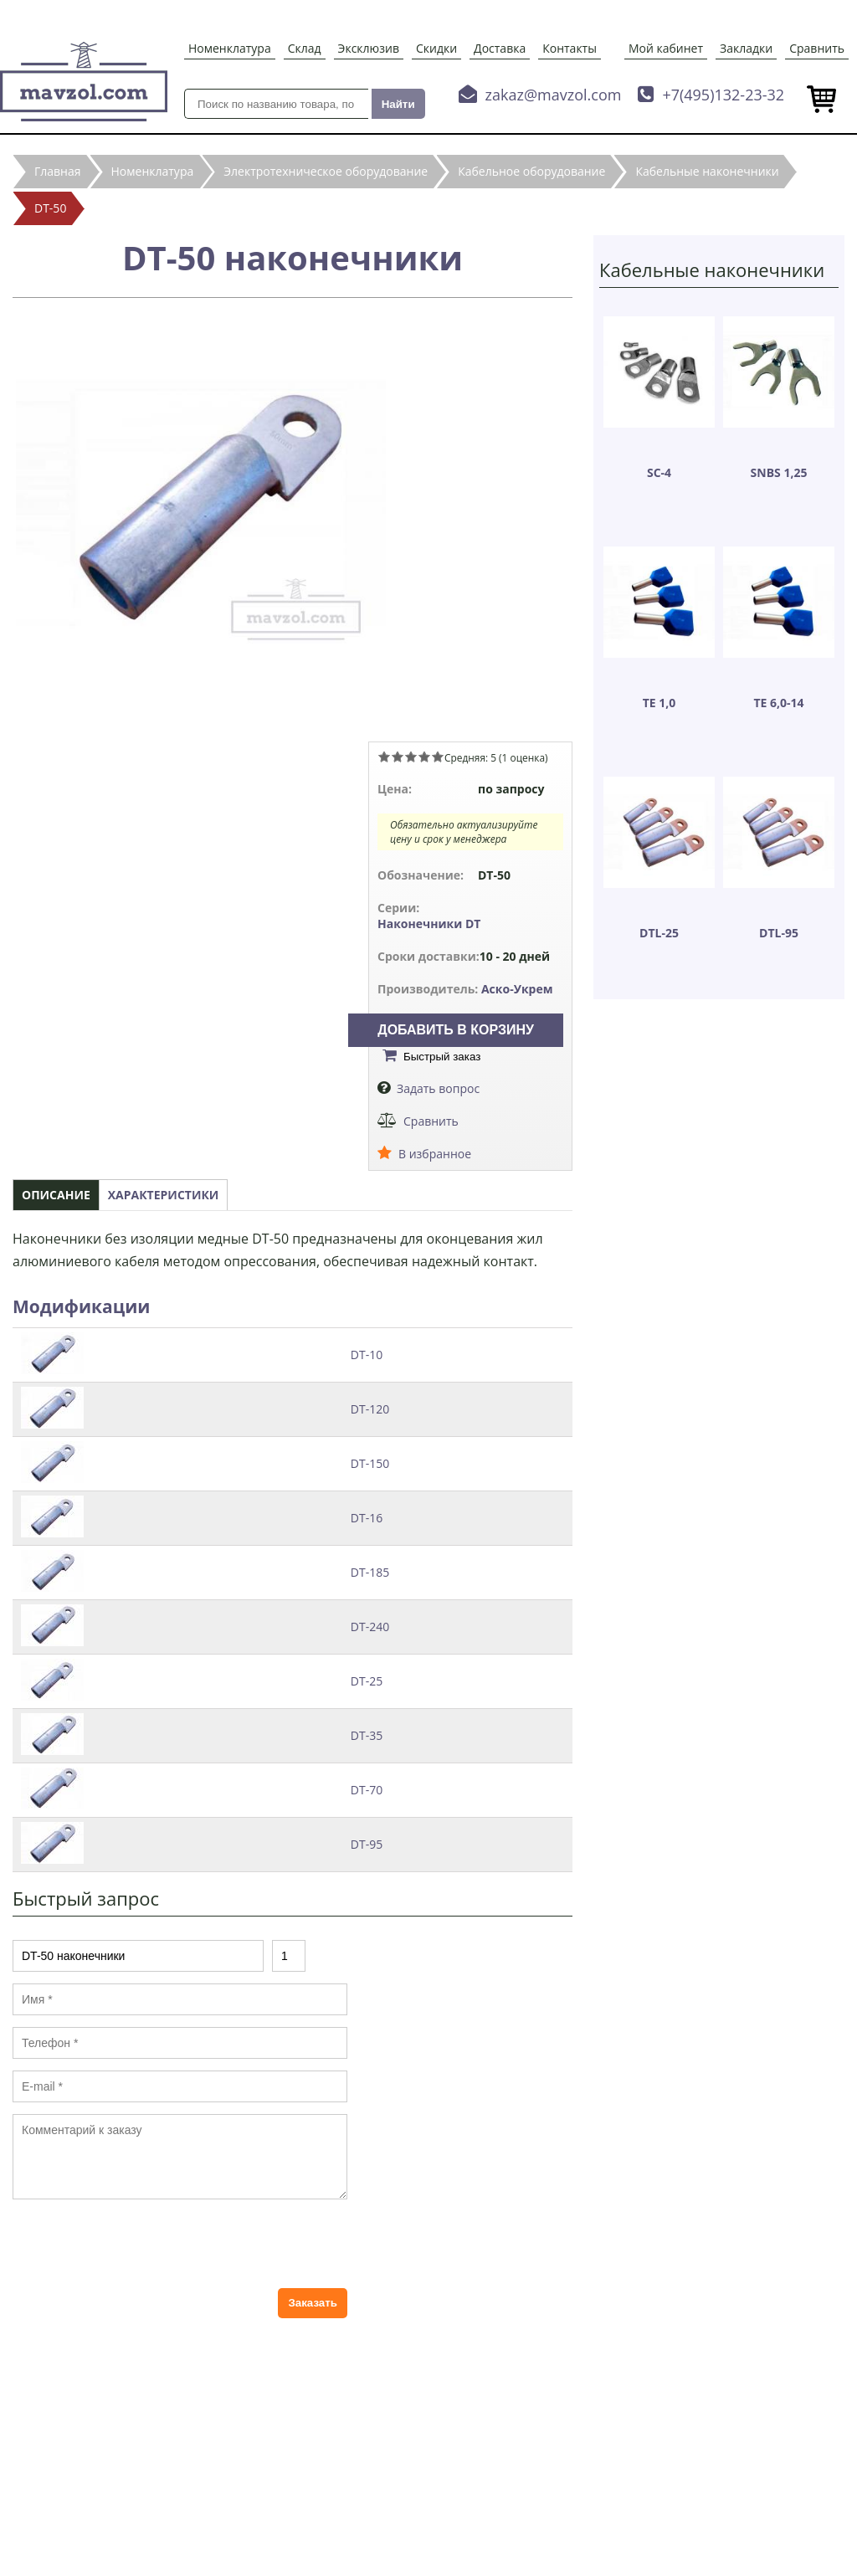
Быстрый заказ (441, 1056)
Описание (56, 1195)
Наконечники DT (428, 923)
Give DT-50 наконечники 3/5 (411, 756)
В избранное (434, 1154)
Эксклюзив (368, 48)
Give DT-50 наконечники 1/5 (384, 756)
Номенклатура (229, 48)
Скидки (436, 48)
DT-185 (370, 1572)
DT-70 (366, 1790)
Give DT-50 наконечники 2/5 (397, 756)
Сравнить (816, 48)
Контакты (569, 48)
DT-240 (370, 1626)
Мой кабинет (666, 48)
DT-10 (366, 1354)
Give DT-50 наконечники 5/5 (437, 756)
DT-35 (366, 1735)
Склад (304, 48)
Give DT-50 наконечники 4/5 (424, 756)
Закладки (746, 48)
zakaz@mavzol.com (553, 95)
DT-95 (366, 1844)
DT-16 (366, 1518)
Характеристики (163, 1195)
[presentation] (140, 2243)
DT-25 (366, 1681)
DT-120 (370, 1409)
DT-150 (370, 1463)
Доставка (500, 48)
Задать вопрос (438, 1088)
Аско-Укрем (517, 989)
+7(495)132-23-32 (723, 95)
